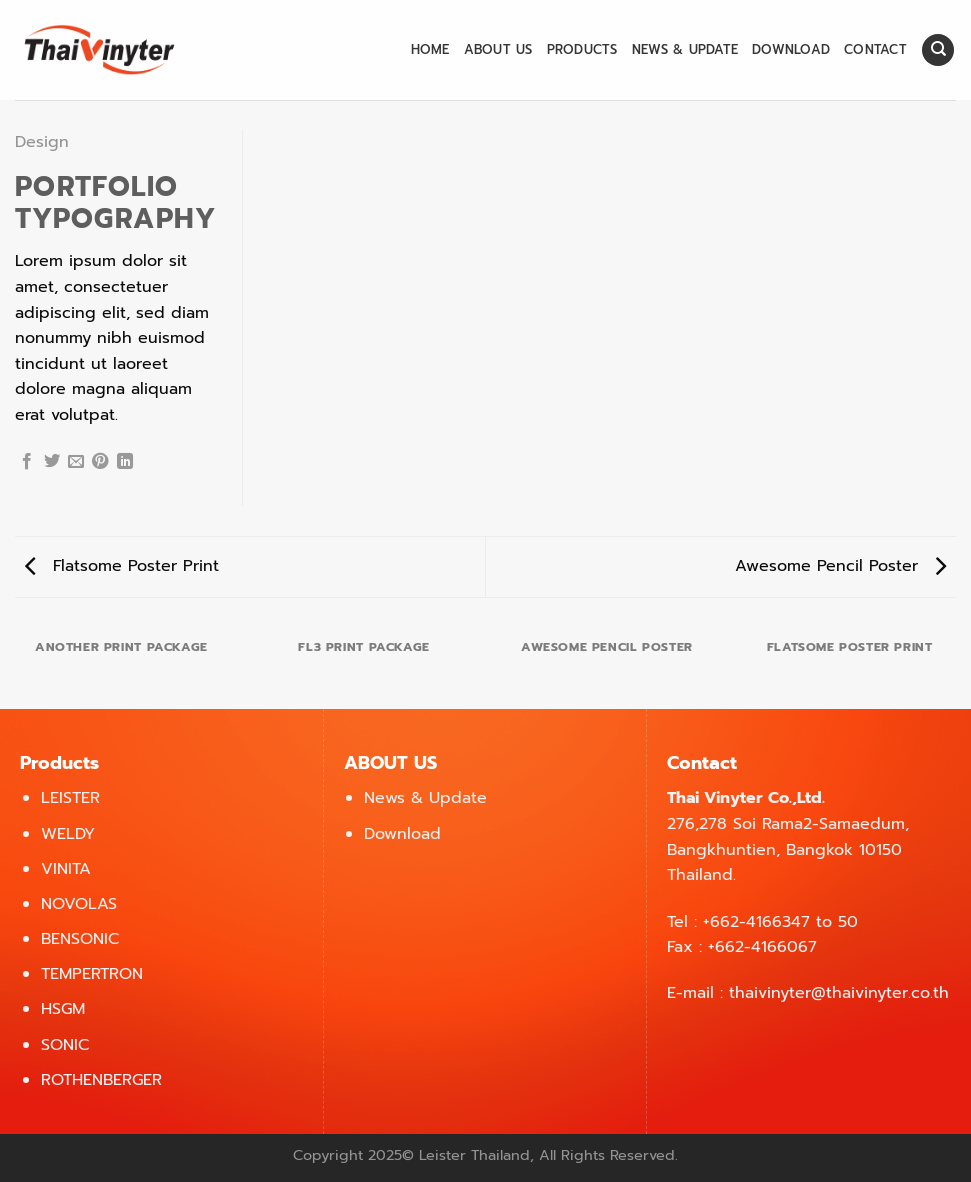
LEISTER (70, 798)
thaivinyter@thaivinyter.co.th (839, 993)
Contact (875, 49)
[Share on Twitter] (52, 462)
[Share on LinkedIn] (125, 462)
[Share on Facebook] (27, 462)
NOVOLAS (79, 904)
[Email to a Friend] (76, 462)
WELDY (68, 834)
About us (498, 49)
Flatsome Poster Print (122, 566)
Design (42, 142)
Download (791, 49)
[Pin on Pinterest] (100, 462)
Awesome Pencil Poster (840, 566)
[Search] (938, 50)
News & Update (685, 49)
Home (430, 49)
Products (582, 49)
